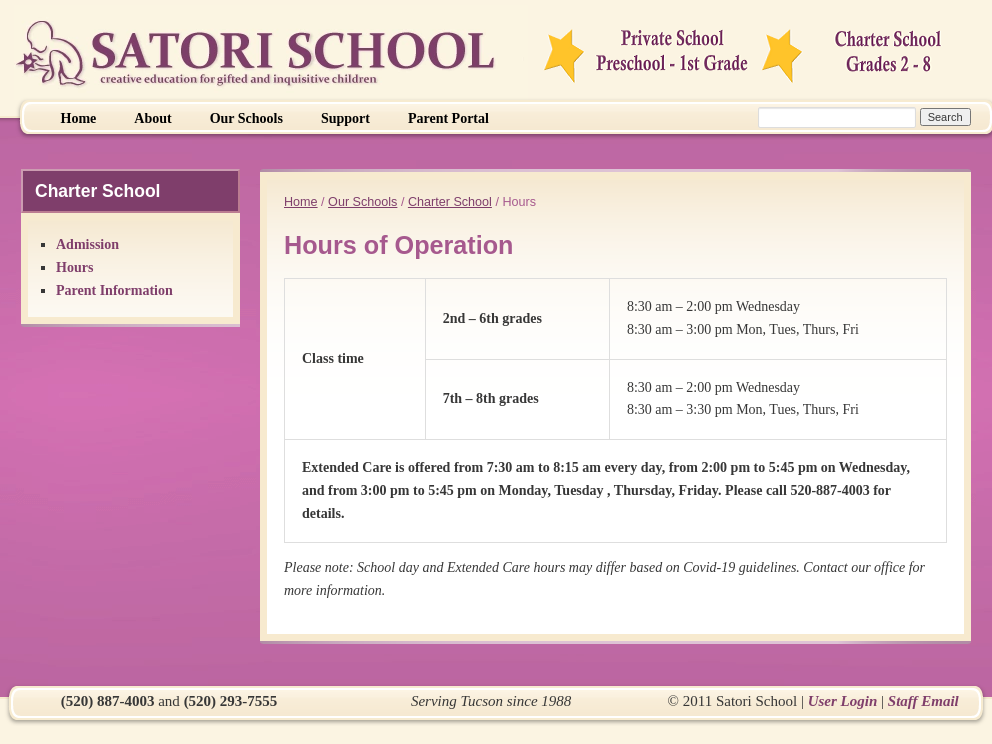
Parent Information (114, 290)
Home (79, 118)
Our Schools (246, 118)
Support (345, 118)
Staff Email (923, 701)
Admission (87, 244)
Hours (74, 267)
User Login (843, 701)
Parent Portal (448, 118)
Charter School (450, 202)
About (152, 118)
